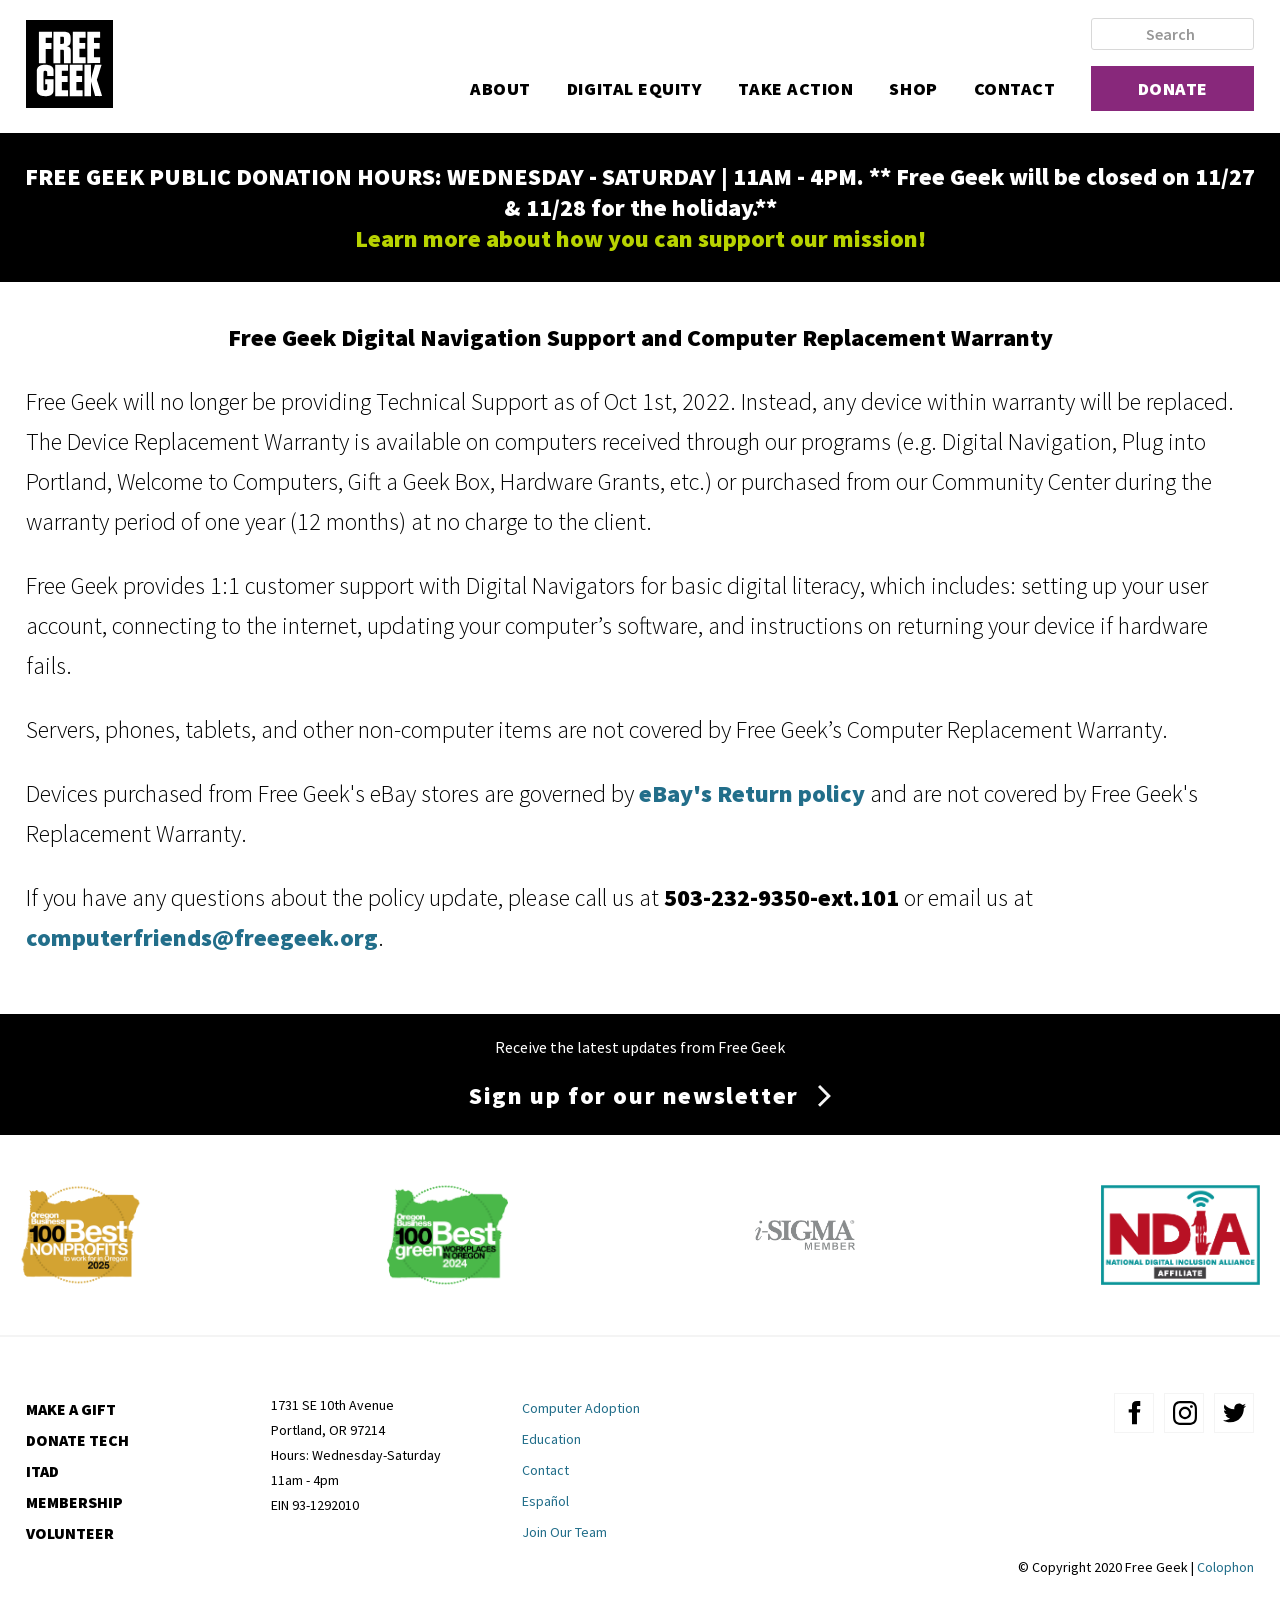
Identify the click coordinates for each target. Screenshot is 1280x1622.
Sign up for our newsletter (634, 1095)
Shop (913, 88)
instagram (1184, 1413)
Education (551, 1439)
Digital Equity (635, 88)
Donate (1173, 88)
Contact (1015, 88)
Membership (74, 1502)
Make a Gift (71, 1409)
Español (545, 1501)
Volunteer (70, 1533)
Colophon (1225, 1567)
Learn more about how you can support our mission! (640, 238)
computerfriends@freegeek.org (202, 937)
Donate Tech (77, 1440)
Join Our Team (564, 1532)
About (500, 88)
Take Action (795, 88)
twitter (1234, 1413)
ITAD (42, 1471)
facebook (1134, 1413)
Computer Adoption (581, 1408)
